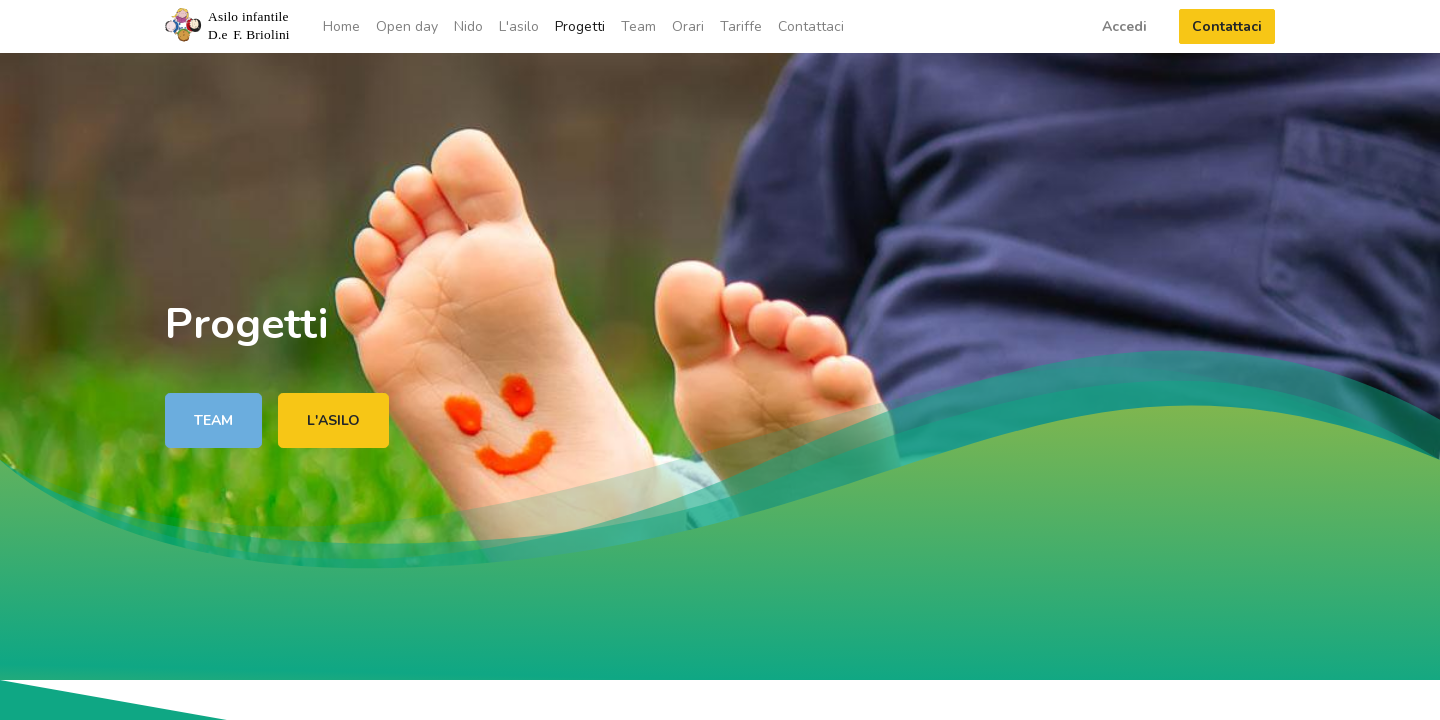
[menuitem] (341, 26)
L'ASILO (333, 420)
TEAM (213, 420)
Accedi (1124, 26)
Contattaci (1227, 26)
